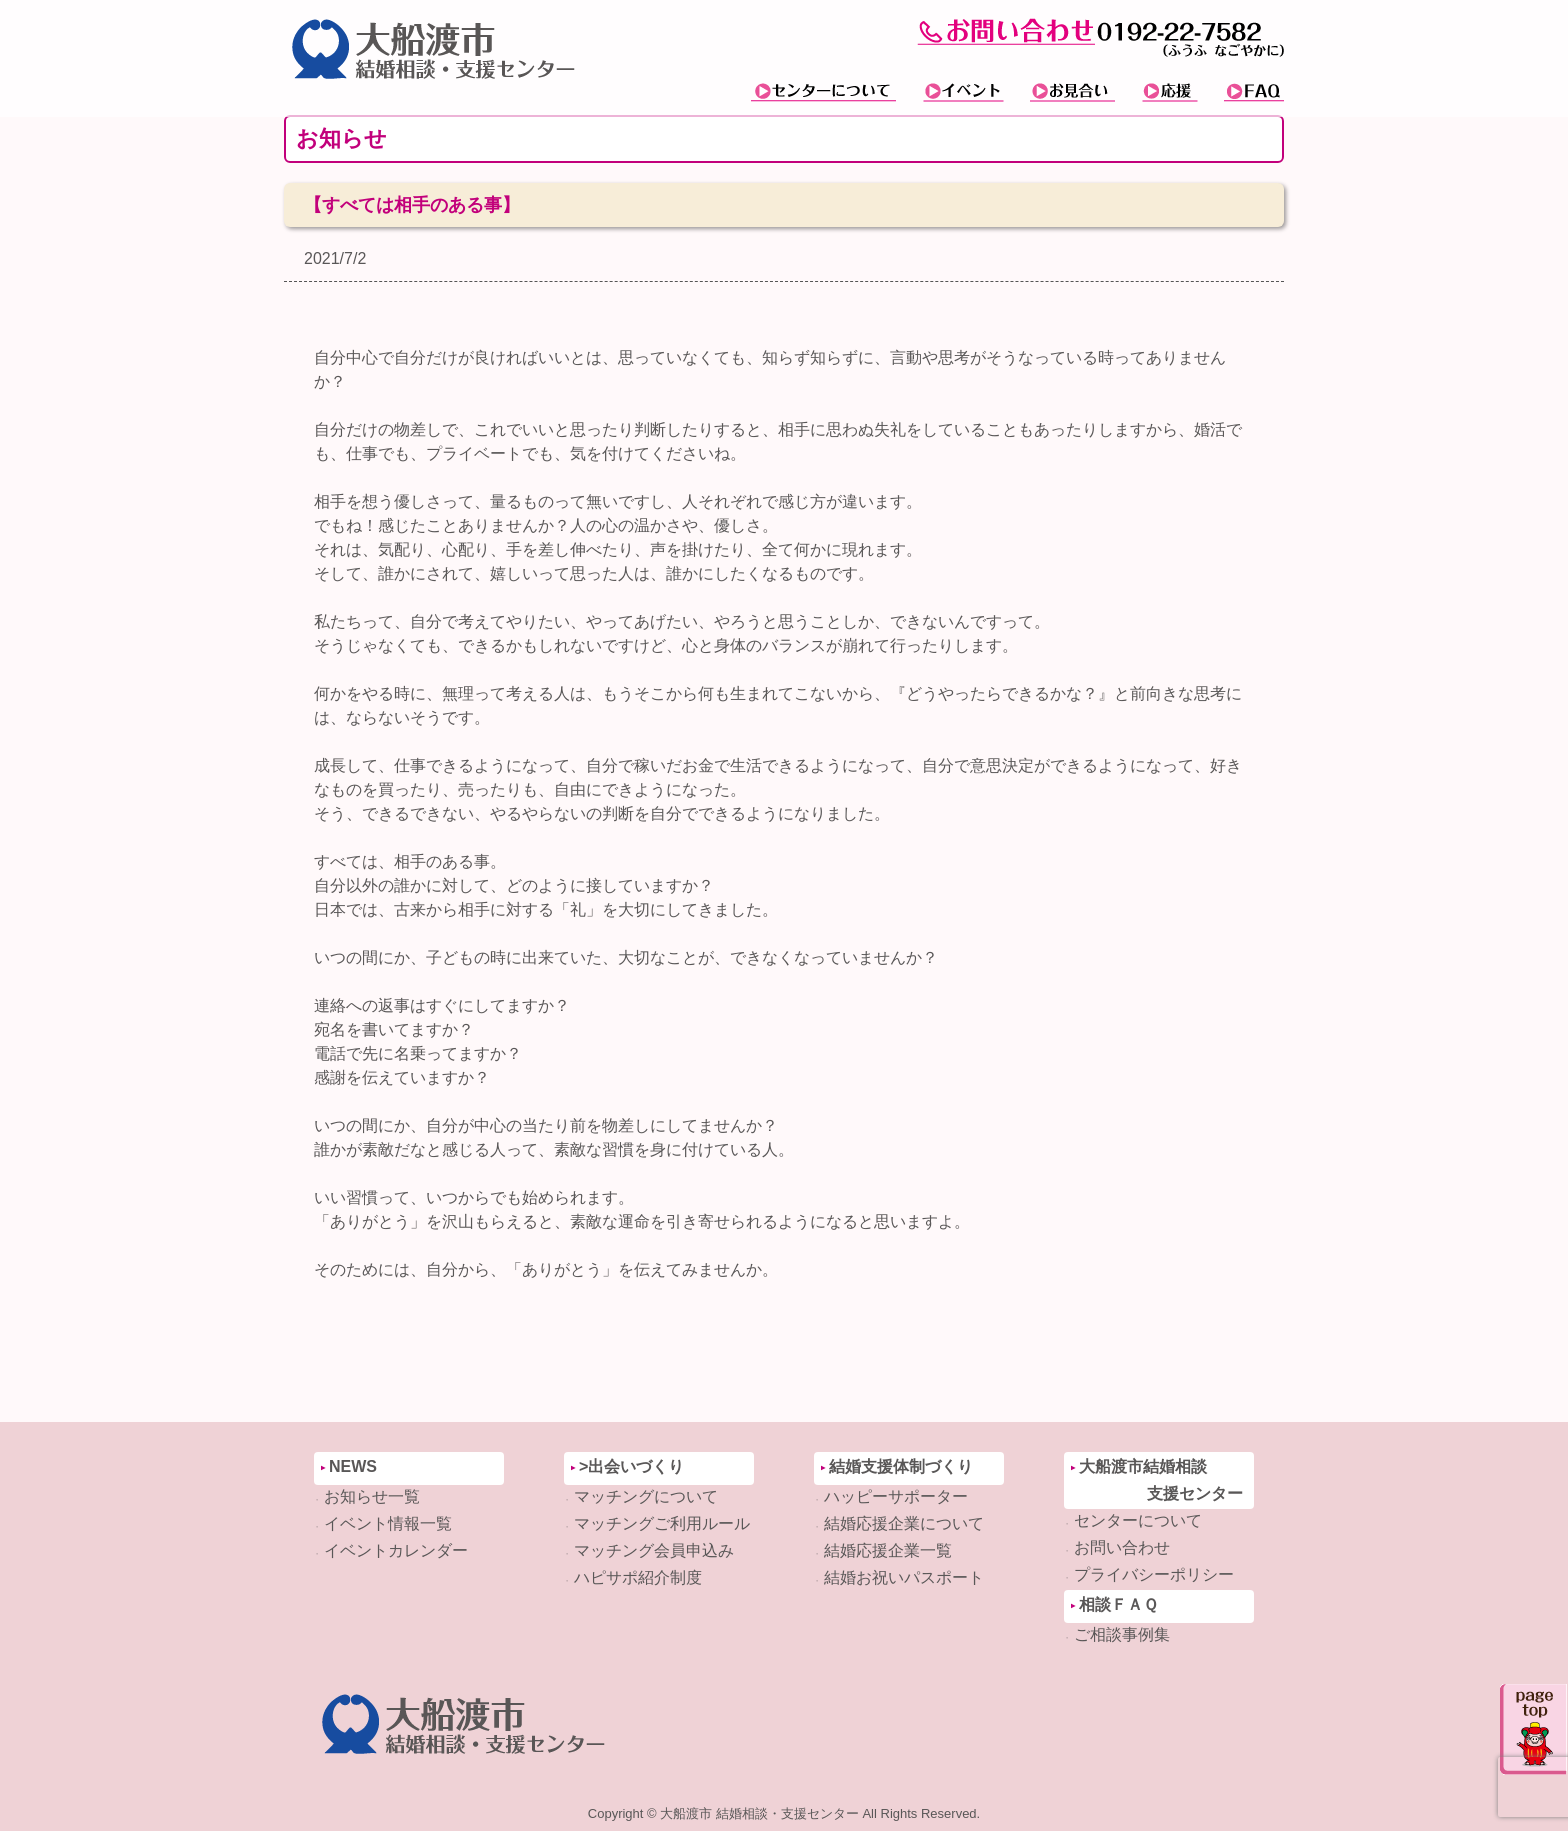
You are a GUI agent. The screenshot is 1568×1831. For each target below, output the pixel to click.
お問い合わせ (1122, 1547)
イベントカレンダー (396, 1550)
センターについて (1138, 1520)
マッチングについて (646, 1496)
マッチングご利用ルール (662, 1523)
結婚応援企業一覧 (888, 1550)
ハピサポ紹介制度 (638, 1577)
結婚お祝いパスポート (904, 1577)
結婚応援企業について (904, 1523)
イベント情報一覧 (388, 1523)
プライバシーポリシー (1154, 1574)
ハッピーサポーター (896, 1496)
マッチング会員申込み (654, 1550)
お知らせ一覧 (372, 1496)
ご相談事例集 (1122, 1634)
